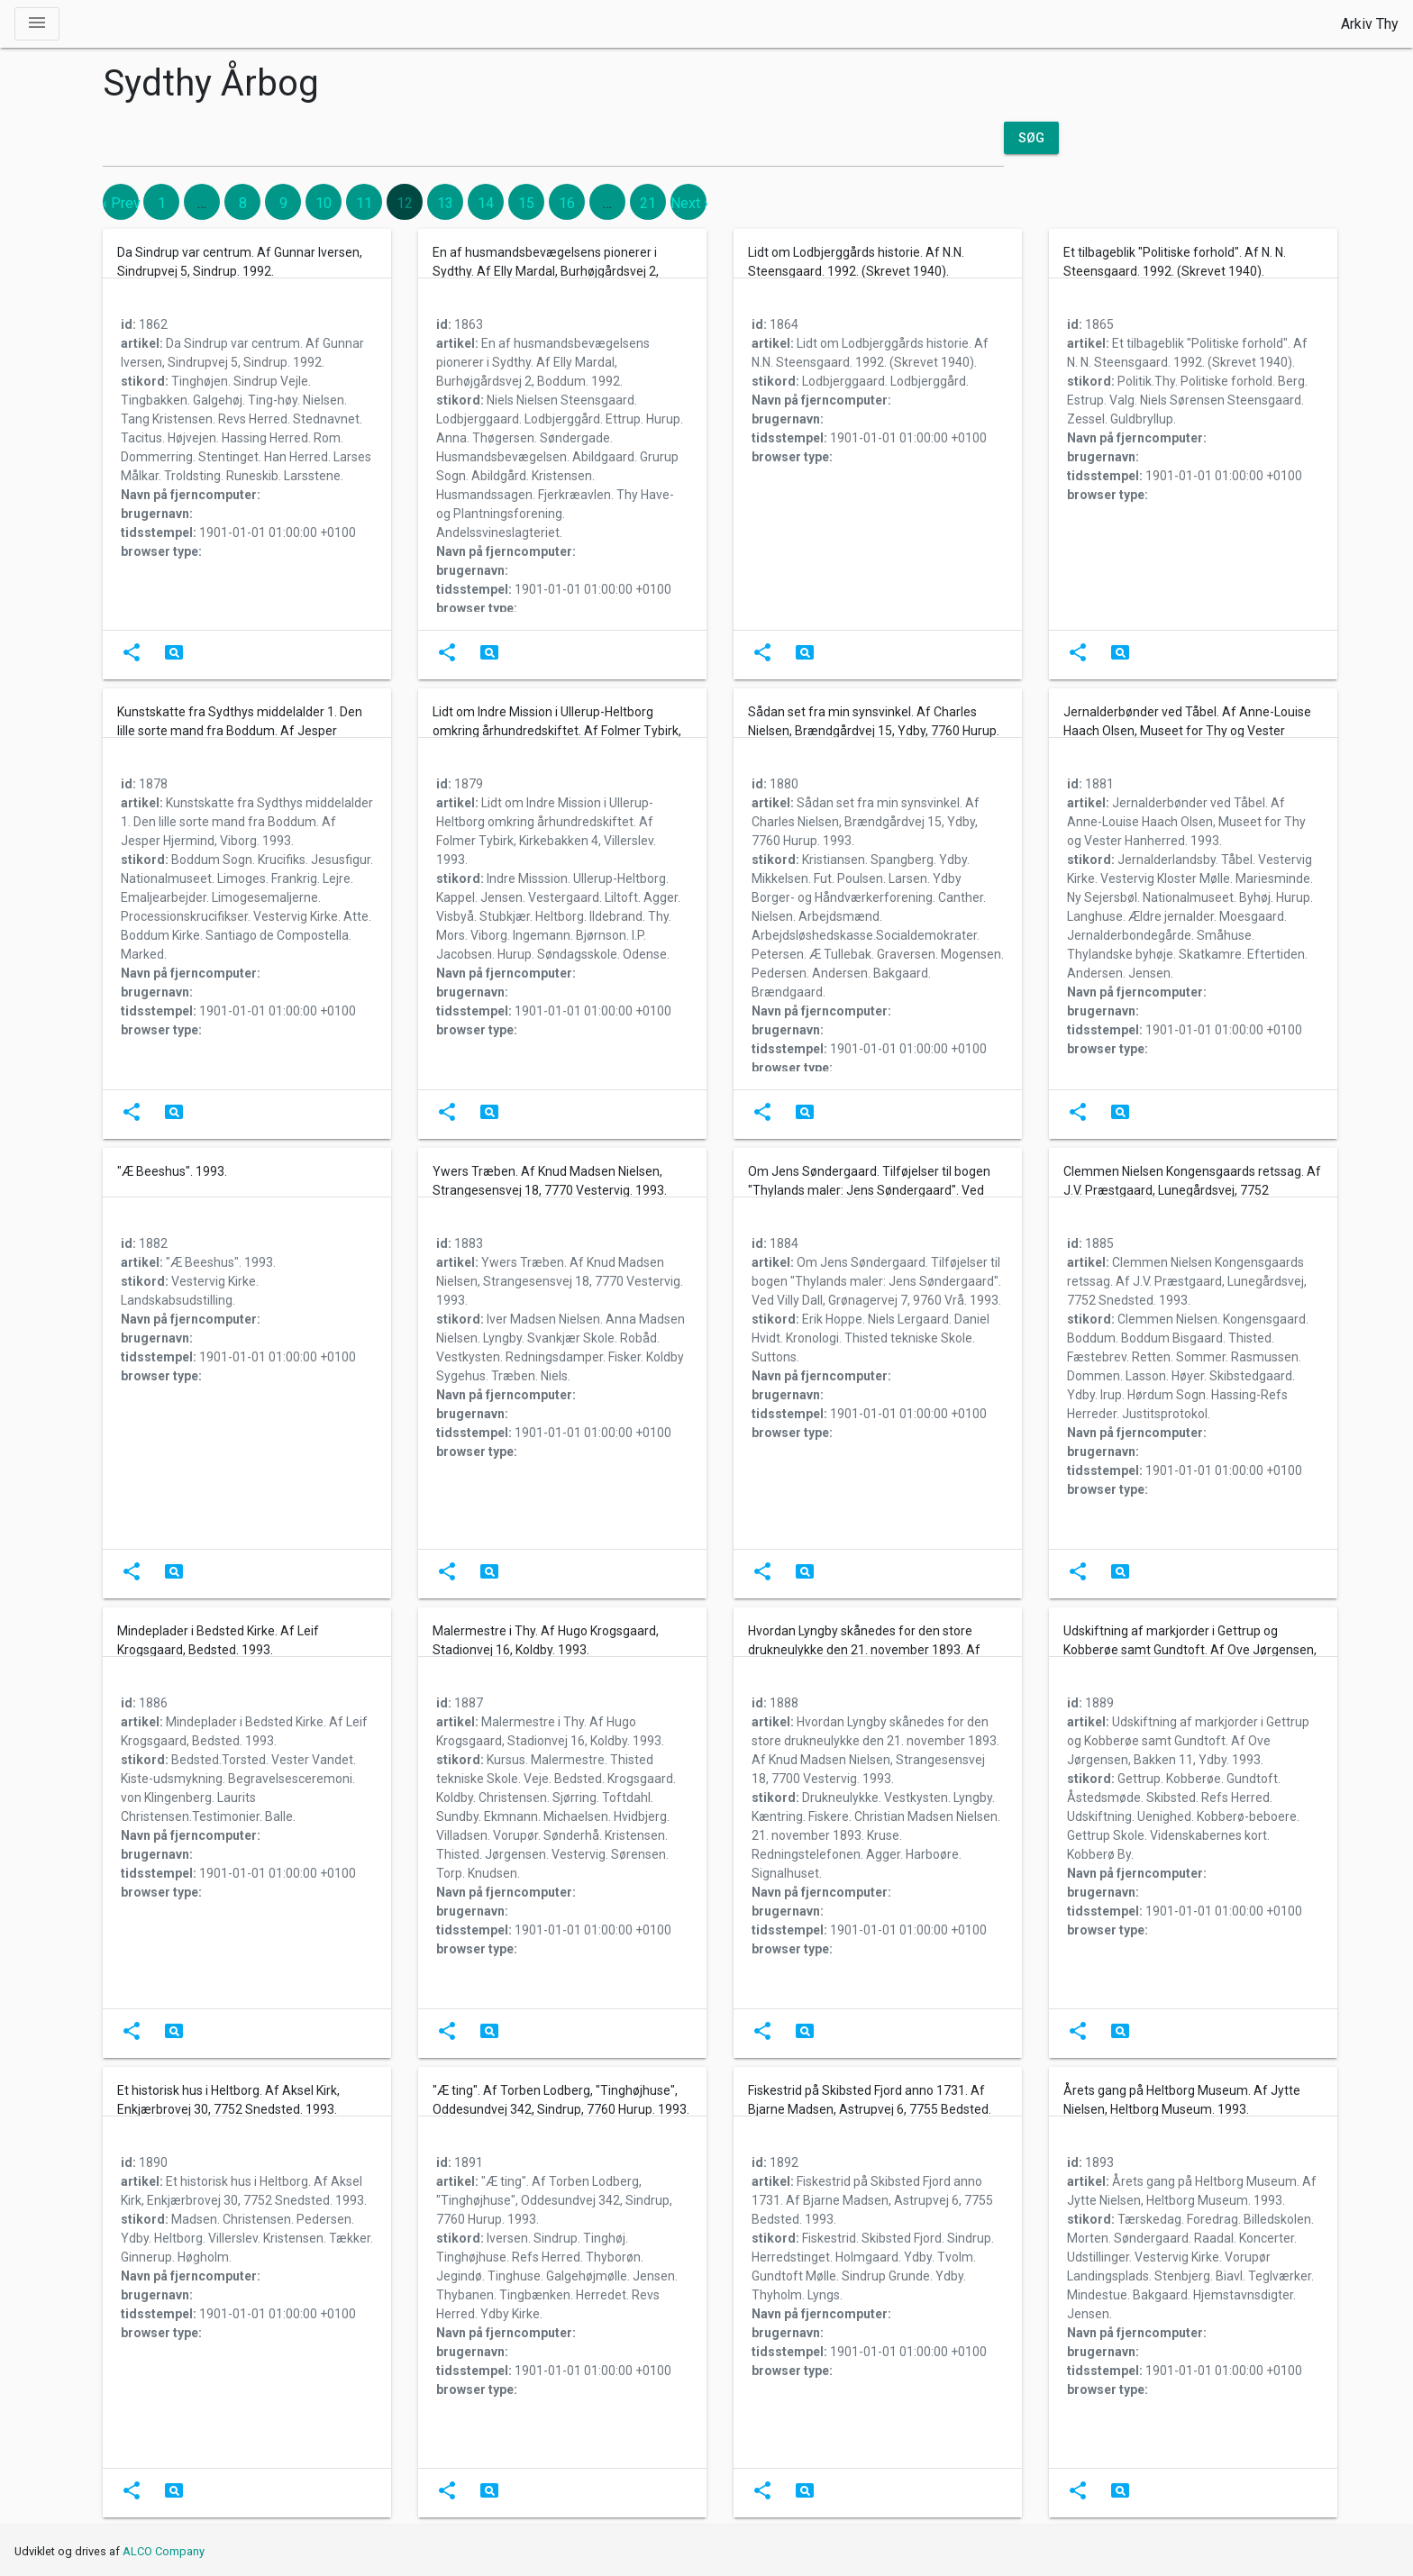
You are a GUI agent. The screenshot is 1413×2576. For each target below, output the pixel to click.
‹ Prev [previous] (122, 203)
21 (648, 203)
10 (323, 203)
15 (526, 203)
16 (567, 203)
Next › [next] (689, 203)
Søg (1031, 138)
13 (445, 203)
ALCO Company (164, 2551)
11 (364, 203)
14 (486, 203)
